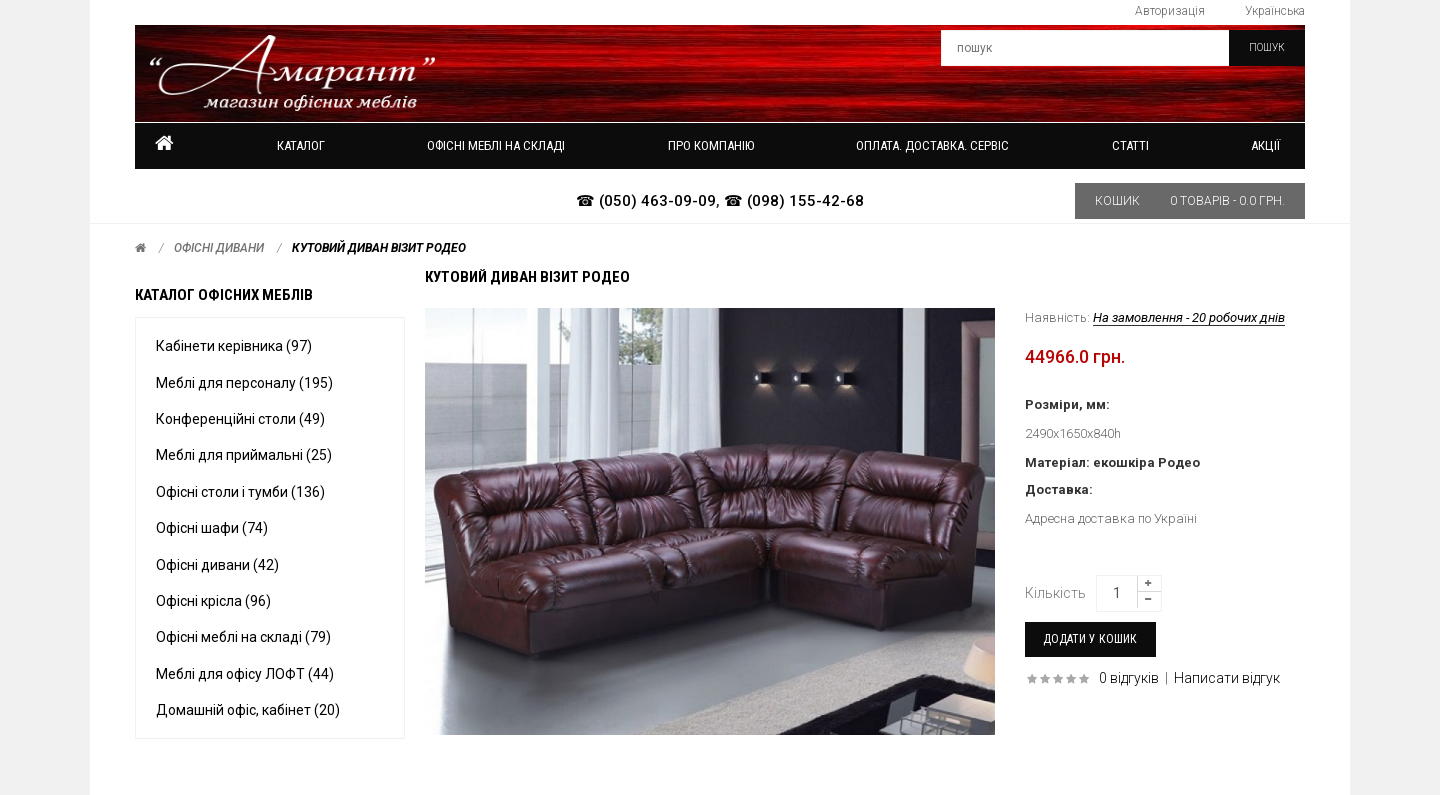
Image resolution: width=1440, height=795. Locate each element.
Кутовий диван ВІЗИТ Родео (379, 248)
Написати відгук (1227, 678)
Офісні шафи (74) (212, 528)
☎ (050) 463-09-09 (646, 201)
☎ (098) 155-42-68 (794, 201)
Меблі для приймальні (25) (244, 455)
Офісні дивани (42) (217, 565)
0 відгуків (1129, 678)
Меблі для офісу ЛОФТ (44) (245, 674)
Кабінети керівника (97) (234, 346)
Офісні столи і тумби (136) (240, 492)
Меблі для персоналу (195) (244, 383)
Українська (1275, 11)
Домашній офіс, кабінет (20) (248, 710)
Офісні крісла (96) (213, 601)
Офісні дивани (219, 248)
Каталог (301, 145)
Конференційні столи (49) (240, 419)
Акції (1265, 145)
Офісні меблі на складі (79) (243, 637)
